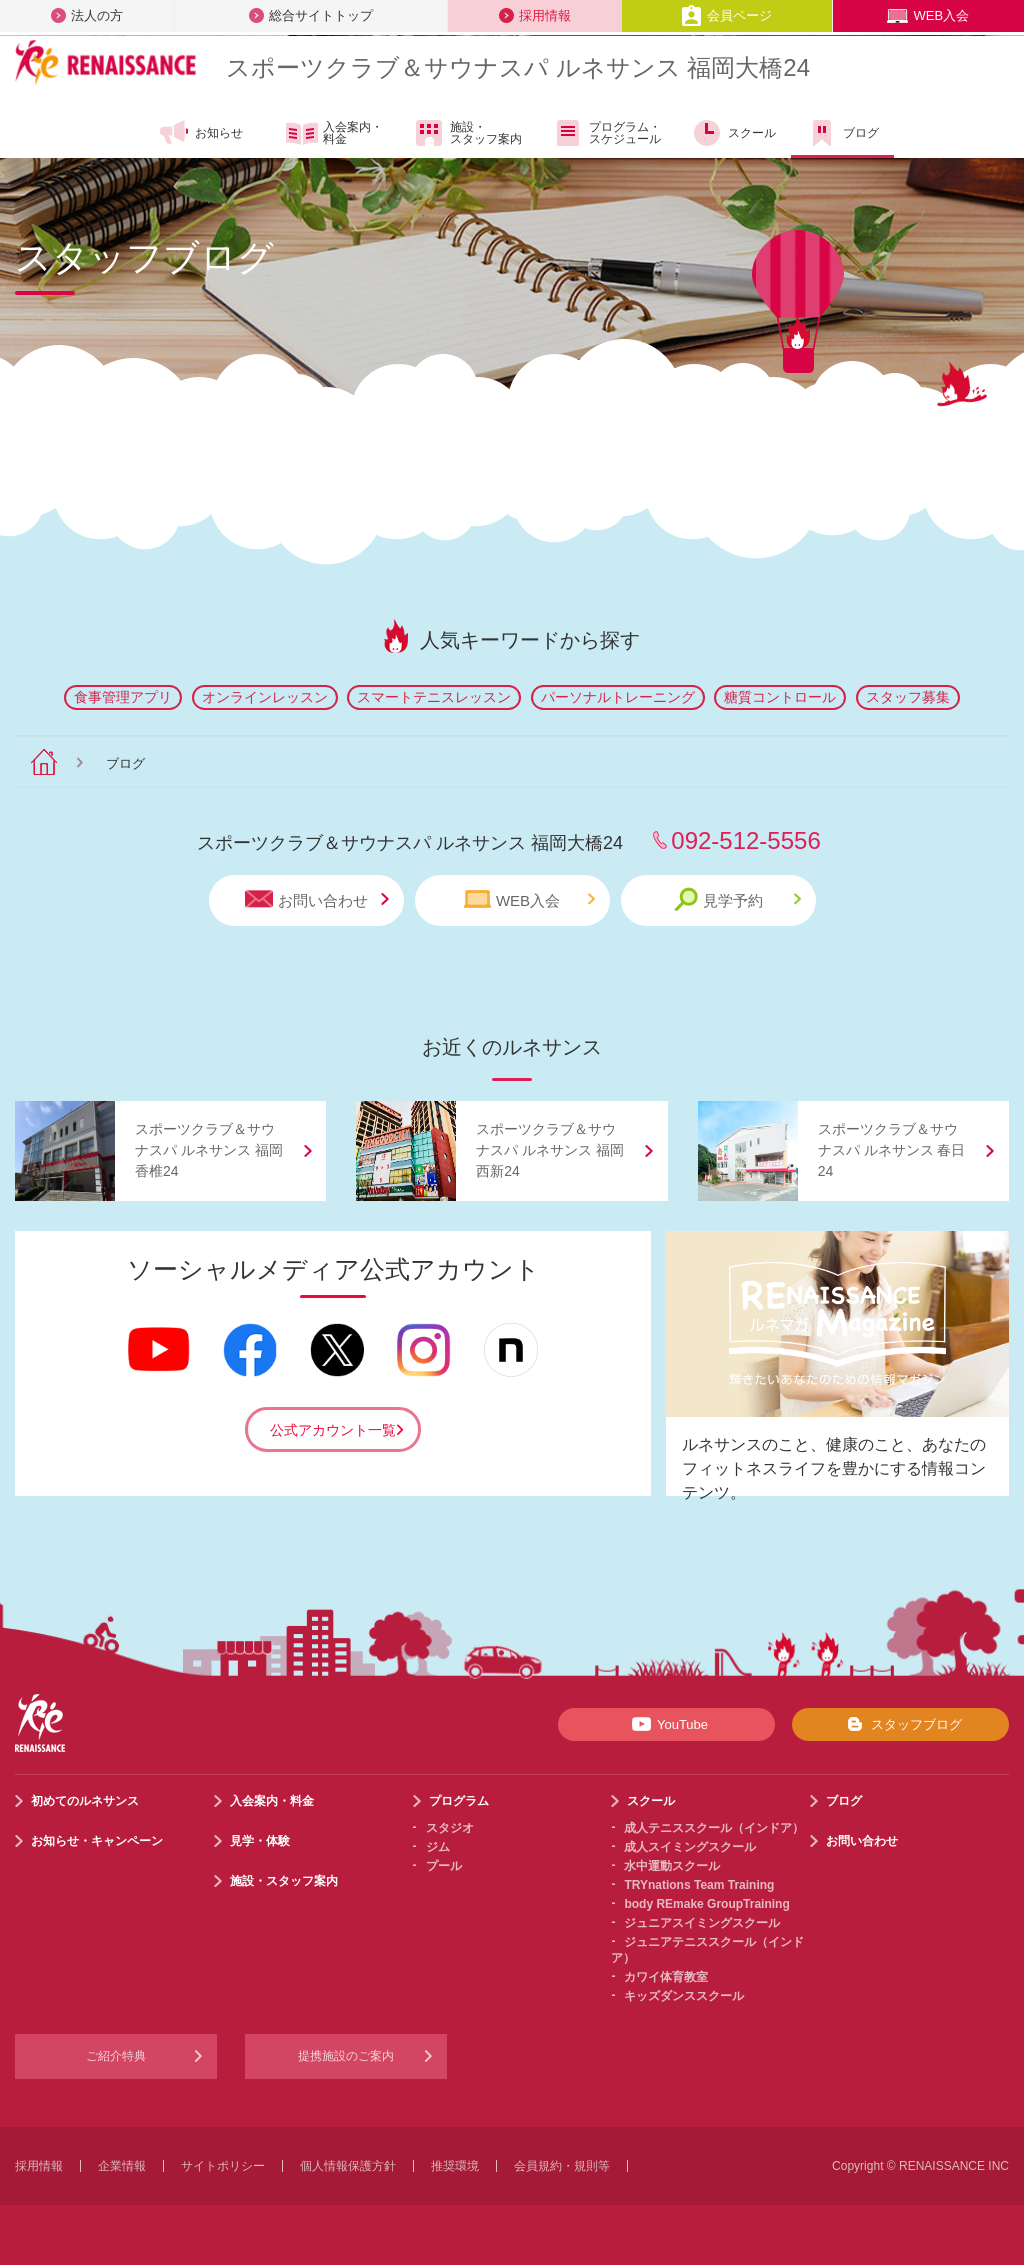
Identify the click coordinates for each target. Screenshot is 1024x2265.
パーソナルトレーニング (618, 697)
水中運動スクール (672, 1866)
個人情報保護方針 (348, 2166)
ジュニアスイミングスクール (702, 1923)
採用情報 (535, 15)
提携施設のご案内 (346, 2056)
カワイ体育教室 (666, 1977)
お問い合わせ (317, 899)
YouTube (666, 1724)
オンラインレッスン (265, 697)
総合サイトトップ (311, 15)
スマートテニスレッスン (434, 697)
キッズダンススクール (684, 1996)
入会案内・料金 (334, 134)
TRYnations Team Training (699, 1885)
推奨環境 (455, 2166)
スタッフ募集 (908, 697)
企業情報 (122, 2166)
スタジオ (450, 1828)
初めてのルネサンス (85, 1801)
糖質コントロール (780, 697)
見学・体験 (260, 1841)
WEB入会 (928, 15)
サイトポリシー (223, 2166)
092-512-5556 (745, 840)
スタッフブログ (900, 1724)
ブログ (842, 133)
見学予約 (737, 899)
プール (444, 1866)
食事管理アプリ (123, 697)
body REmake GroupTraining (706, 1904)
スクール (733, 133)
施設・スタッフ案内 (467, 133)
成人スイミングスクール (690, 1847)
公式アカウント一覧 (333, 1430)
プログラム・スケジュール (606, 133)
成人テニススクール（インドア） (714, 1828)
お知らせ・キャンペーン (97, 1841)
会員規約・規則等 (562, 2166)
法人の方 (87, 15)
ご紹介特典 (116, 2056)
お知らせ (200, 133)
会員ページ (726, 15)
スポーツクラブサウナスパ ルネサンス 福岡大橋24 (518, 67)
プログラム (459, 1801)
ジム (438, 1847)
